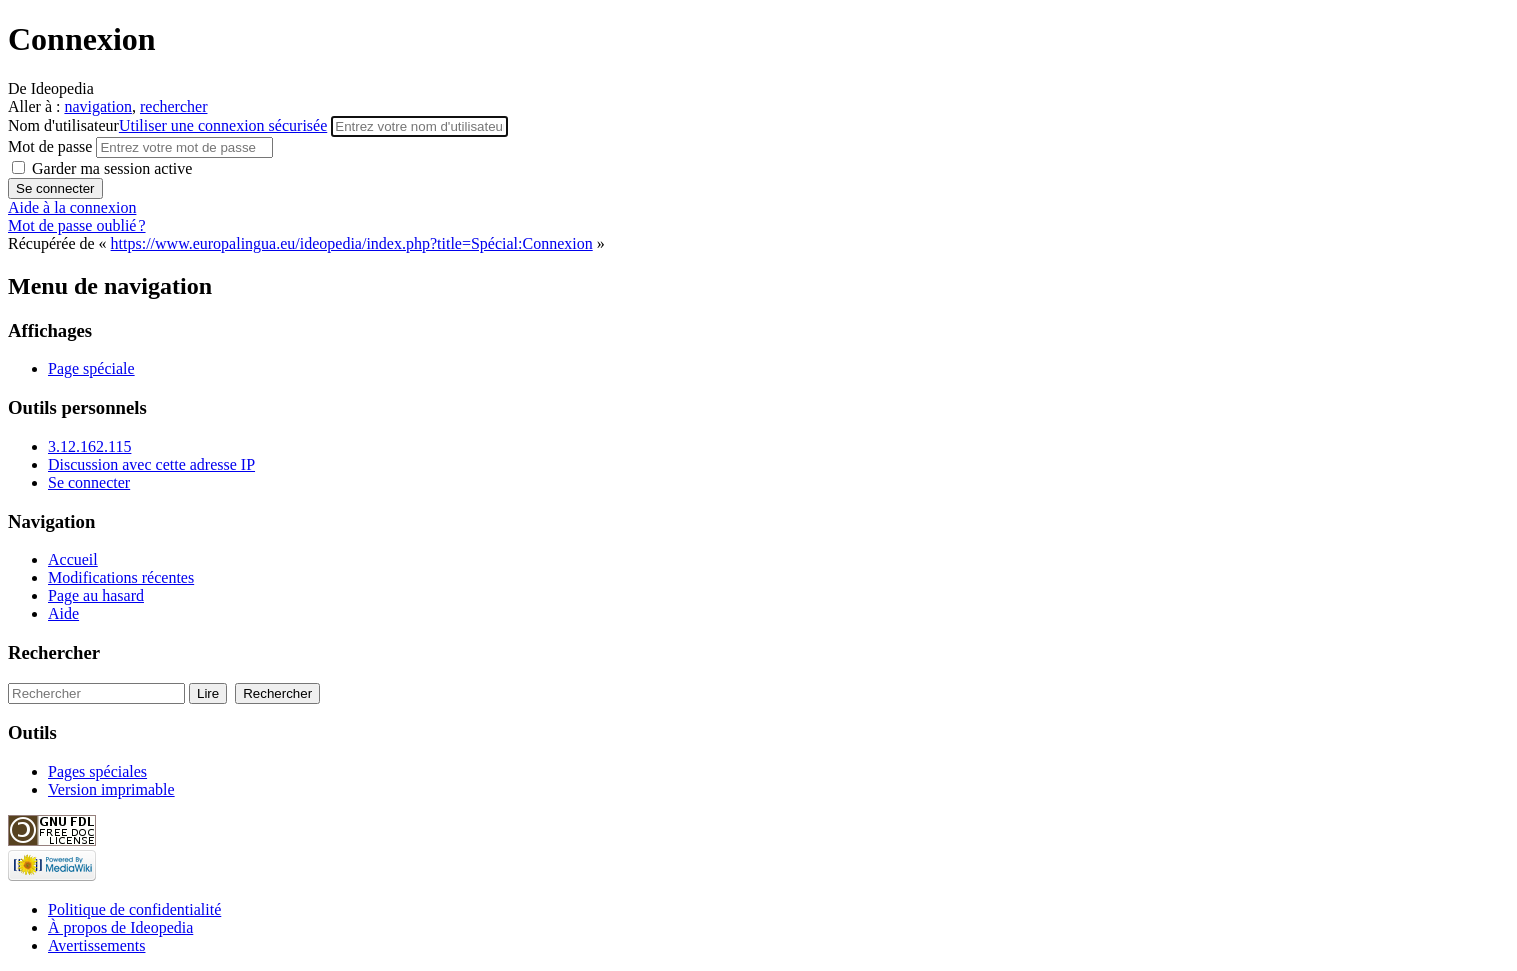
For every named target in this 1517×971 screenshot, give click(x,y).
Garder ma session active (110, 168)
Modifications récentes (121, 577)
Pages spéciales (97, 771)
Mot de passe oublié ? (77, 225)
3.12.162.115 (89, 446)
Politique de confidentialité (134, 909)
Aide (63, 613)
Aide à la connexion (72, 207)
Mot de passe (52, 146)
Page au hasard (96, 595)
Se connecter (89, 482)
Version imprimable (111, 789)
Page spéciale (91, 368)
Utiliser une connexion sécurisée (223, 125)
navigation (98, 106)
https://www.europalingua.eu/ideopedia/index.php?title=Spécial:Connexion (352, 243)
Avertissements (96, 945)
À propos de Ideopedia (120, 927)
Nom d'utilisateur (169, 125)
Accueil (73, 559)
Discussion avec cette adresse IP (151, 464)
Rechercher (54, 652)
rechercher (174, 106)
